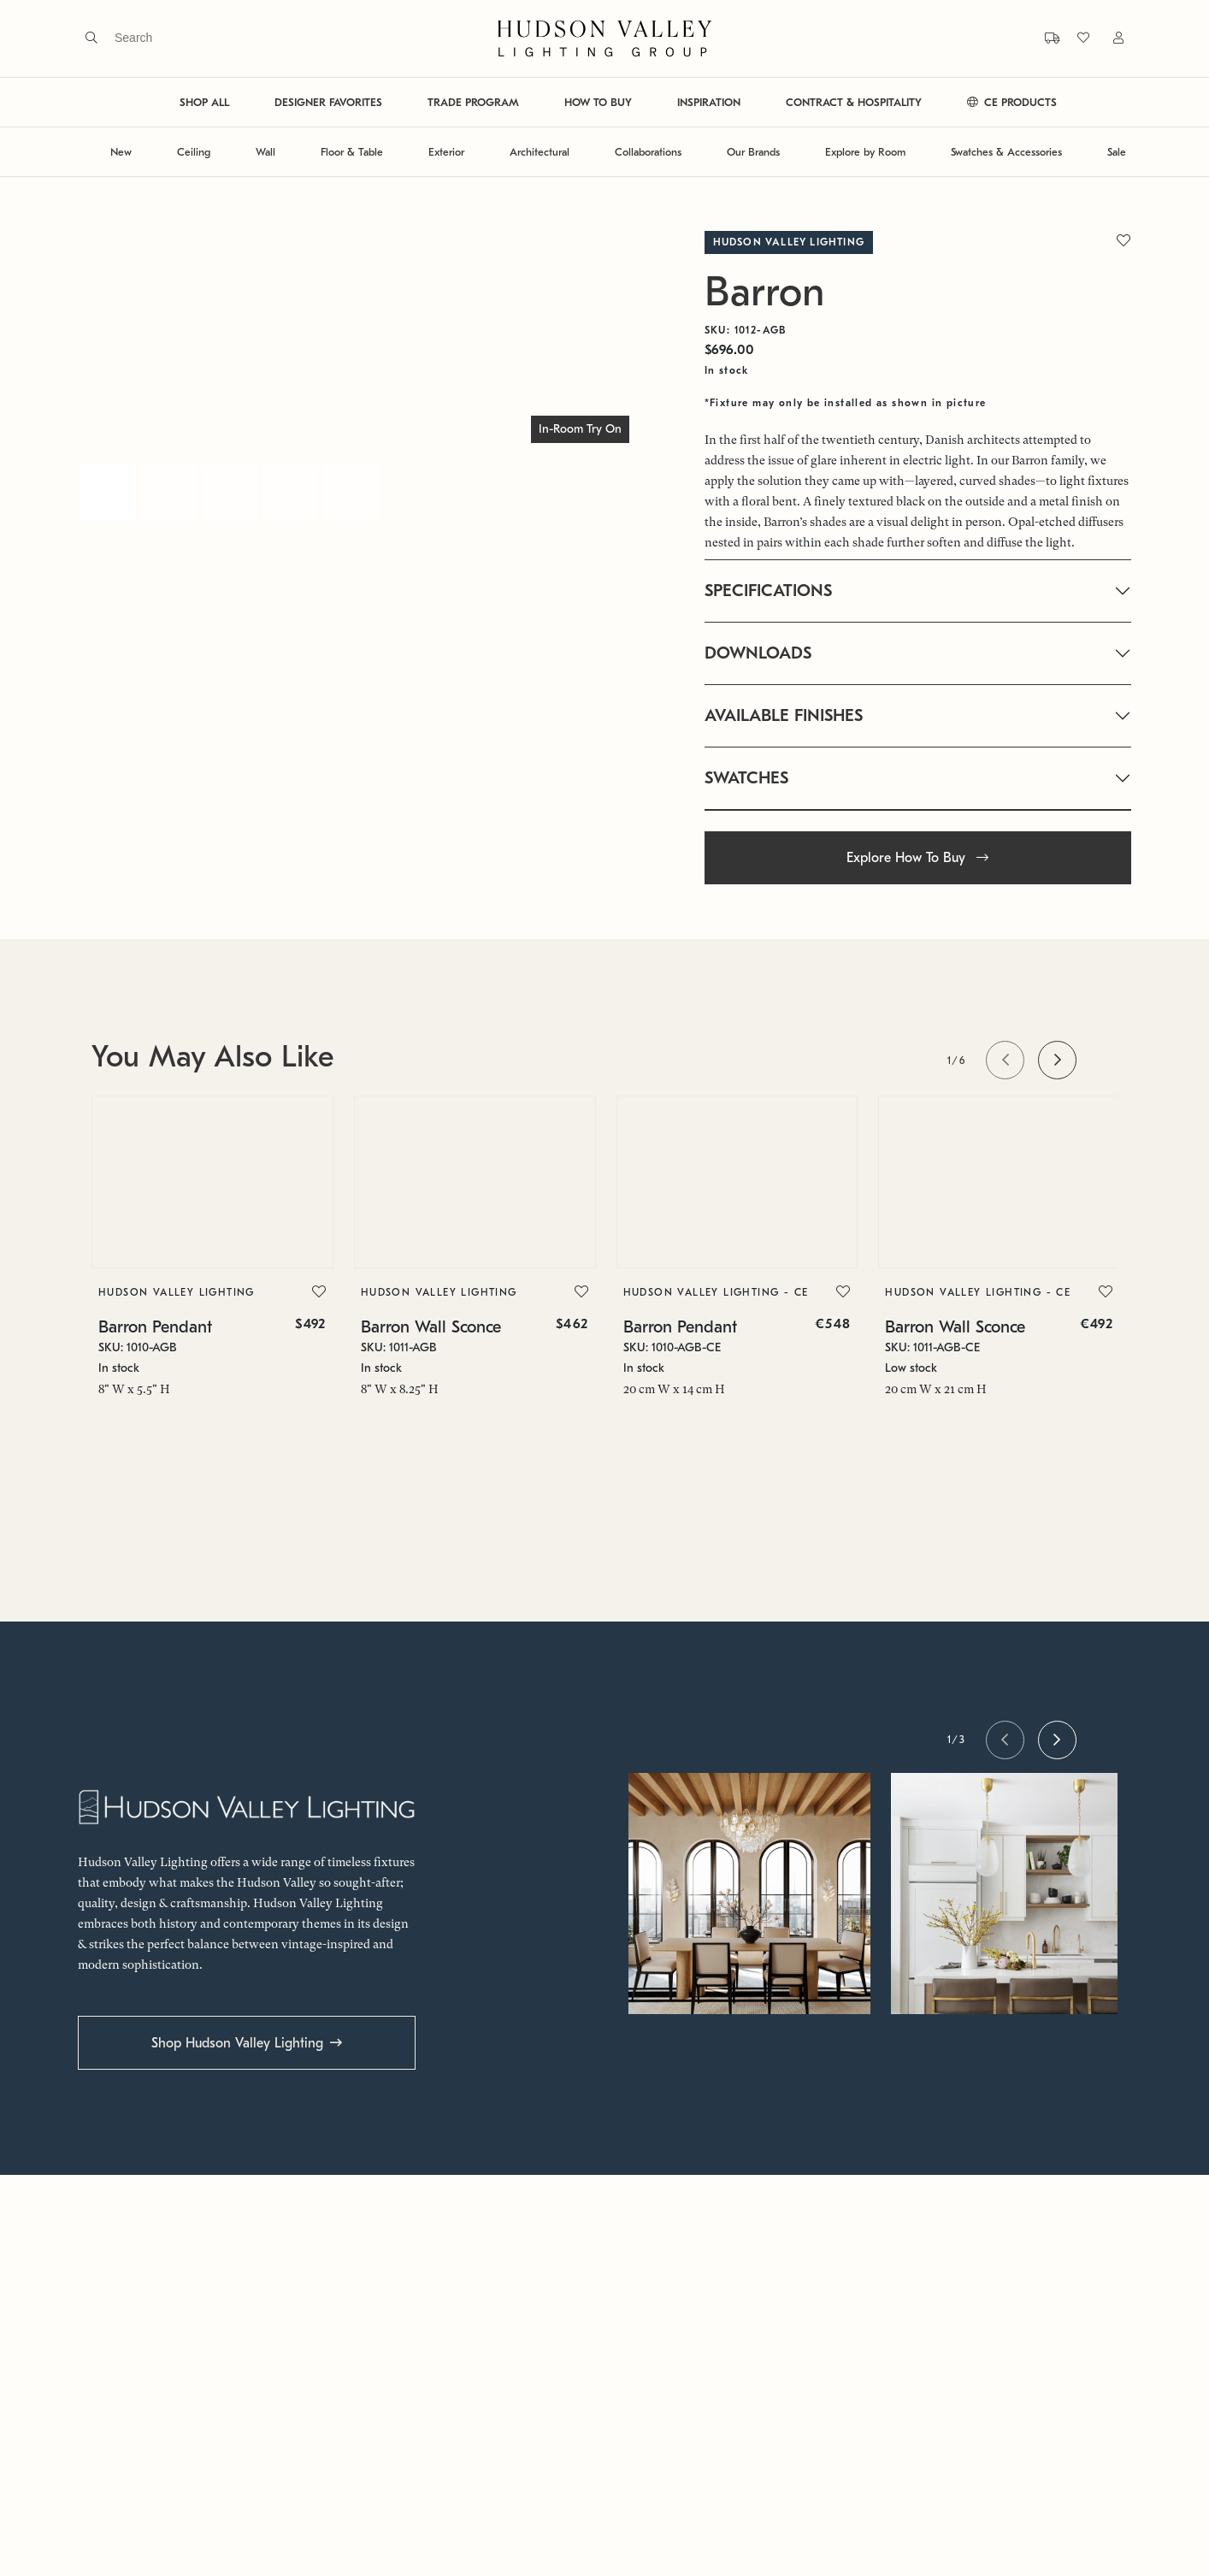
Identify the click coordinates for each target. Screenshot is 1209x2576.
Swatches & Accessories (1006, 151)
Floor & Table (352, 151)
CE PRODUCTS (1012, 102)
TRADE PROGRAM (473, 102)
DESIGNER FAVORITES (328, 102)
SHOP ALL (204, 102)
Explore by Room (865, 151)
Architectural (539, 151)
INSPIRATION (708, 102)
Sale (1116, 151)
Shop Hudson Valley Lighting (237, 2043)
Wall (265, 151)
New (121, 151)
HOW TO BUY (598, 102)
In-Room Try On (580, 429)
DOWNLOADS (758, 653)
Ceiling (193, 151)
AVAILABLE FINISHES (784, 715)
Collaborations (648, 151)
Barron (764, 292)
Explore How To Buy (917, 858)
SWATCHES (746, 778)
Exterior (446, 151)
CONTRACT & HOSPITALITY (854, 102)
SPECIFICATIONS (768, 590)
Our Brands (753, 151)
